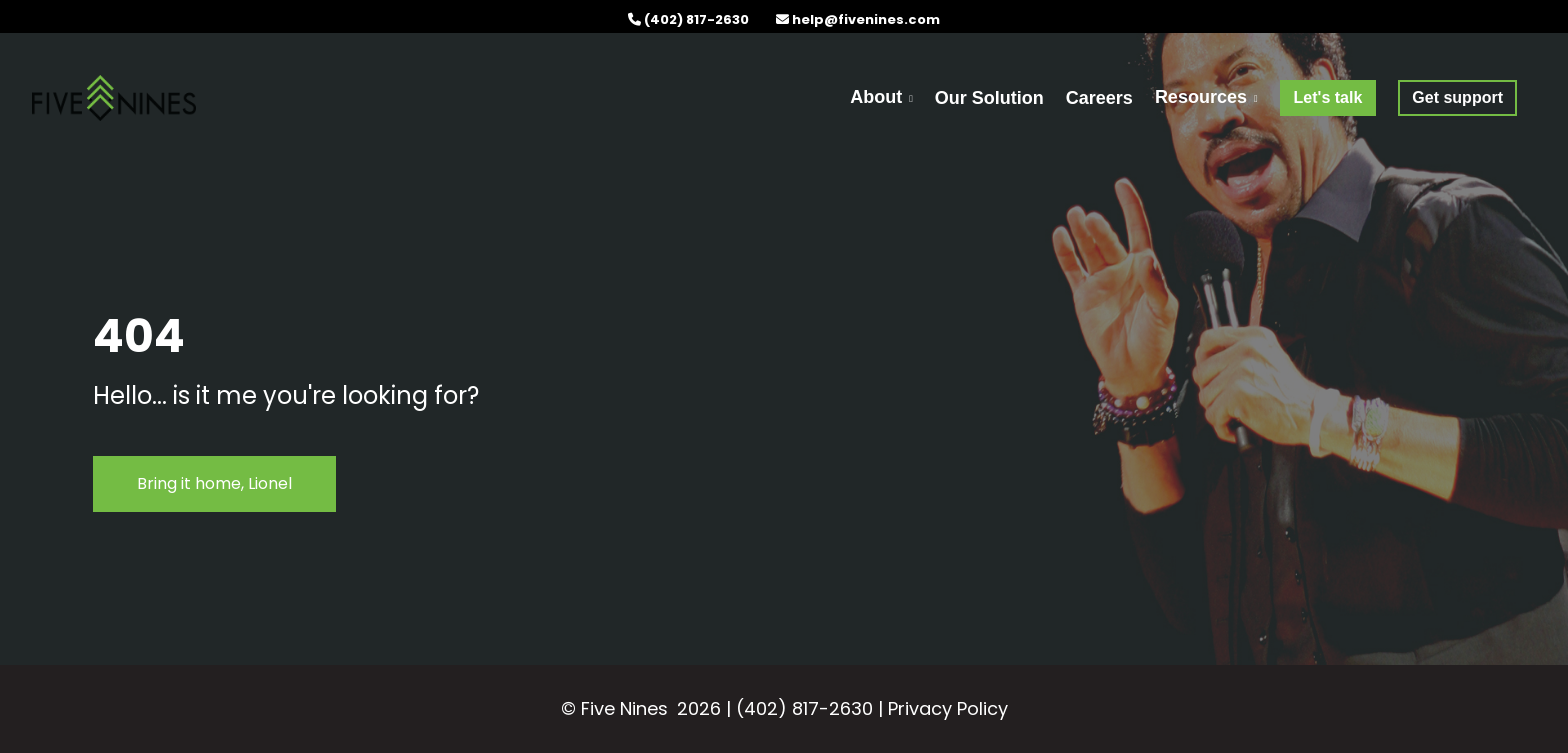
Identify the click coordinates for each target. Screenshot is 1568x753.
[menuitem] (1328, 97)
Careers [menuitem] (1099, 98)
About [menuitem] (876, 97)
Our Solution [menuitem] (989, 98)
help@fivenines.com (866, 19)
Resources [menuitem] (1201, 97)
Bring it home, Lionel (214, 483)
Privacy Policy (948, 708)
